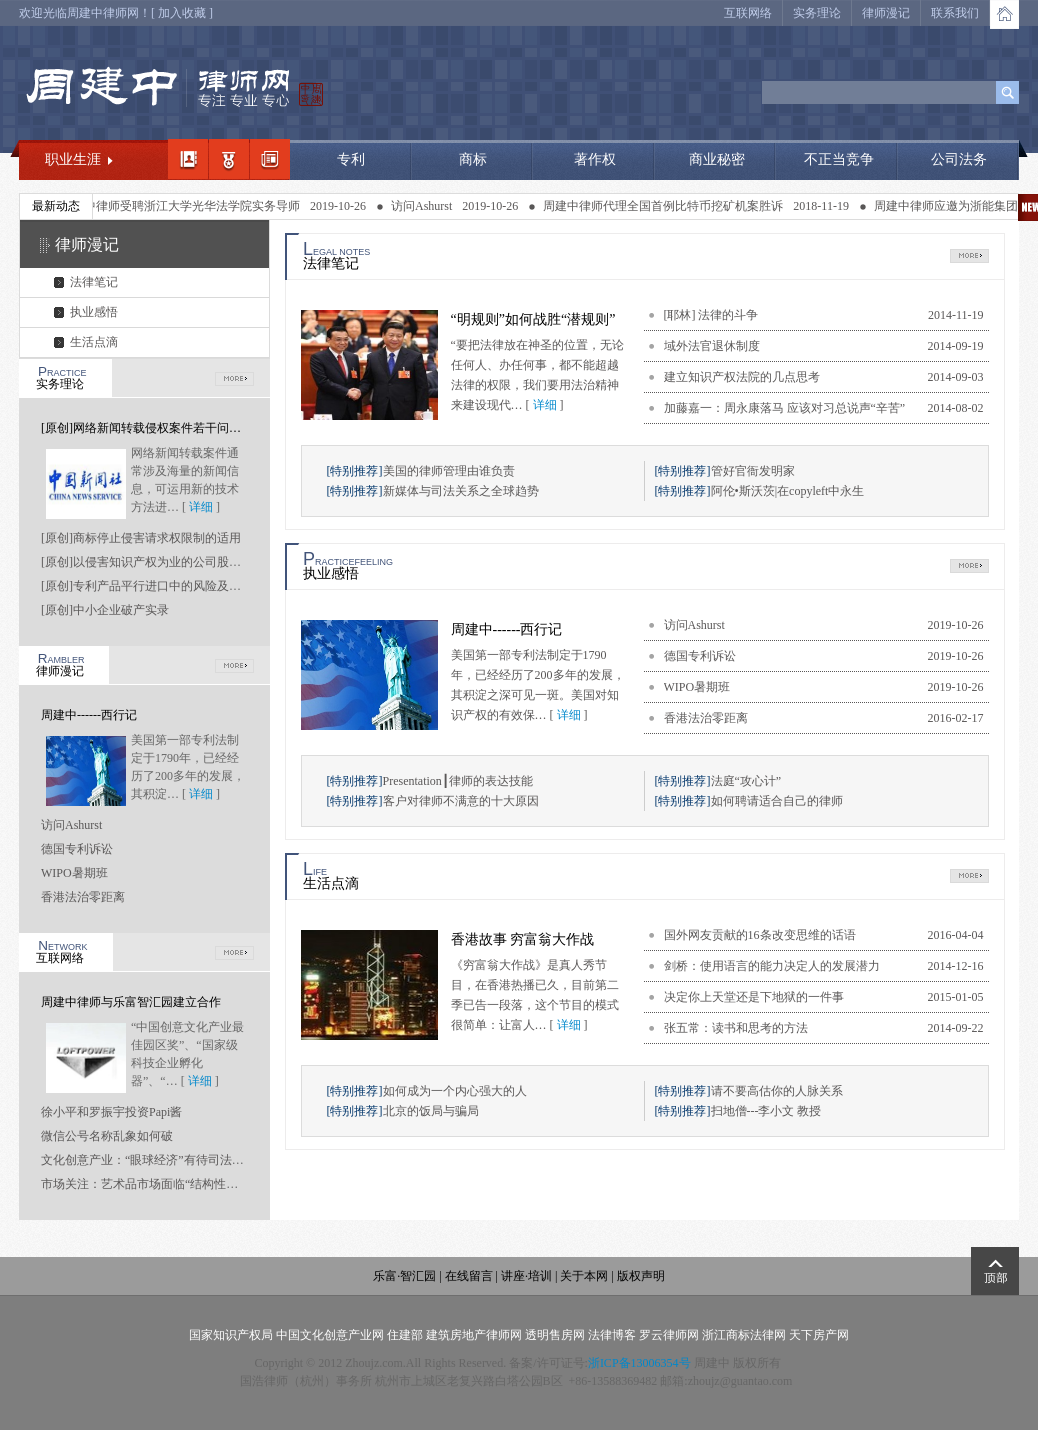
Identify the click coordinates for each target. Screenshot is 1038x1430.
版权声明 (641, 1276)
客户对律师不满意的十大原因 (461, 801)
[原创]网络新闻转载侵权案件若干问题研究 (153, 428)
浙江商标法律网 (744, 1335)
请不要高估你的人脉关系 (777, 1091)
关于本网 (584, 1276)
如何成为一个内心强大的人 (455, 1091)
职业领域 (229, 159)
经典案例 (270, 159)
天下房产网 (819, 1335)
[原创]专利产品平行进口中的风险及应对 (147, 586)
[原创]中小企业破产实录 (105, 610)
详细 (201, 507)
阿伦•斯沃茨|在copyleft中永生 (788, 491)
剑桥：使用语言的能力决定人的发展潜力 (772, 966)
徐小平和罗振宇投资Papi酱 (111, 1112)
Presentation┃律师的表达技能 (458, 781)
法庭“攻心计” (746, 781)
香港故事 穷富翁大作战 (523, 939)
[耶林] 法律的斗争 (711, 315)
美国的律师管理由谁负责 (449, 471)
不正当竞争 (839, 159)
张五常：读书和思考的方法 (736, 1028)
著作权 (595, 159)
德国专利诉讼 (77, 849)
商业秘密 (717, 159)
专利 (351, 159)
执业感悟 (94, 312)
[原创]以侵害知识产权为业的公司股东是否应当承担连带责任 (201, 562)
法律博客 (612, 1335)
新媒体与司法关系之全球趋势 (461, 491)
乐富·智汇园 (406, 1276)
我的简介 (188, 159)
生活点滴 (94, 342)
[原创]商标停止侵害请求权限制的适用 (141, 538)
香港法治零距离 (83, 897)
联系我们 (955, 13)
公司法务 (959, 159)
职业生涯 (73, 159)
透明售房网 (555, 1335)
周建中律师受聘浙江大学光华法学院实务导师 (193, 206)
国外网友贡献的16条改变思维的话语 (760, 935)
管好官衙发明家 (753, 471)
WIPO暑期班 (74, 873)
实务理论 (817, 13)
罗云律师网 (669, 1335)
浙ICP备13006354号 (639, 1363)
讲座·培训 (526, 1276)
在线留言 (469, 1276)
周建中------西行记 (89, 715)
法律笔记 (94, 282)
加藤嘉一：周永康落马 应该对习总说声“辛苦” (785, 408)
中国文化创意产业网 (330, 1335)
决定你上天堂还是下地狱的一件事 (754, 997)
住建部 (405, 1335)
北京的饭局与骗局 (431, 1111)
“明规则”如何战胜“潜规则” (533, 319)
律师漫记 (886, 13)
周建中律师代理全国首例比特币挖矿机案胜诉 (676, 206)
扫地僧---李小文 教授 (766, 1111)
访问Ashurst (434, 206)
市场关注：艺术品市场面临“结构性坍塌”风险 (160, 1184)
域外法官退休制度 (712, 346)
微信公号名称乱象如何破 (107, 1136)
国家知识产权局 (231, 1335)
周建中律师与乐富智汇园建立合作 (131, 1002)
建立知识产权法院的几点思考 (742, 377)
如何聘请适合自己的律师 (777, 801)
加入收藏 (182, 13)
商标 (473, 159)
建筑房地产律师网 (474, 1335)
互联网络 (748, 13)
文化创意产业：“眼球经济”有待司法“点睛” (153, 1160)
